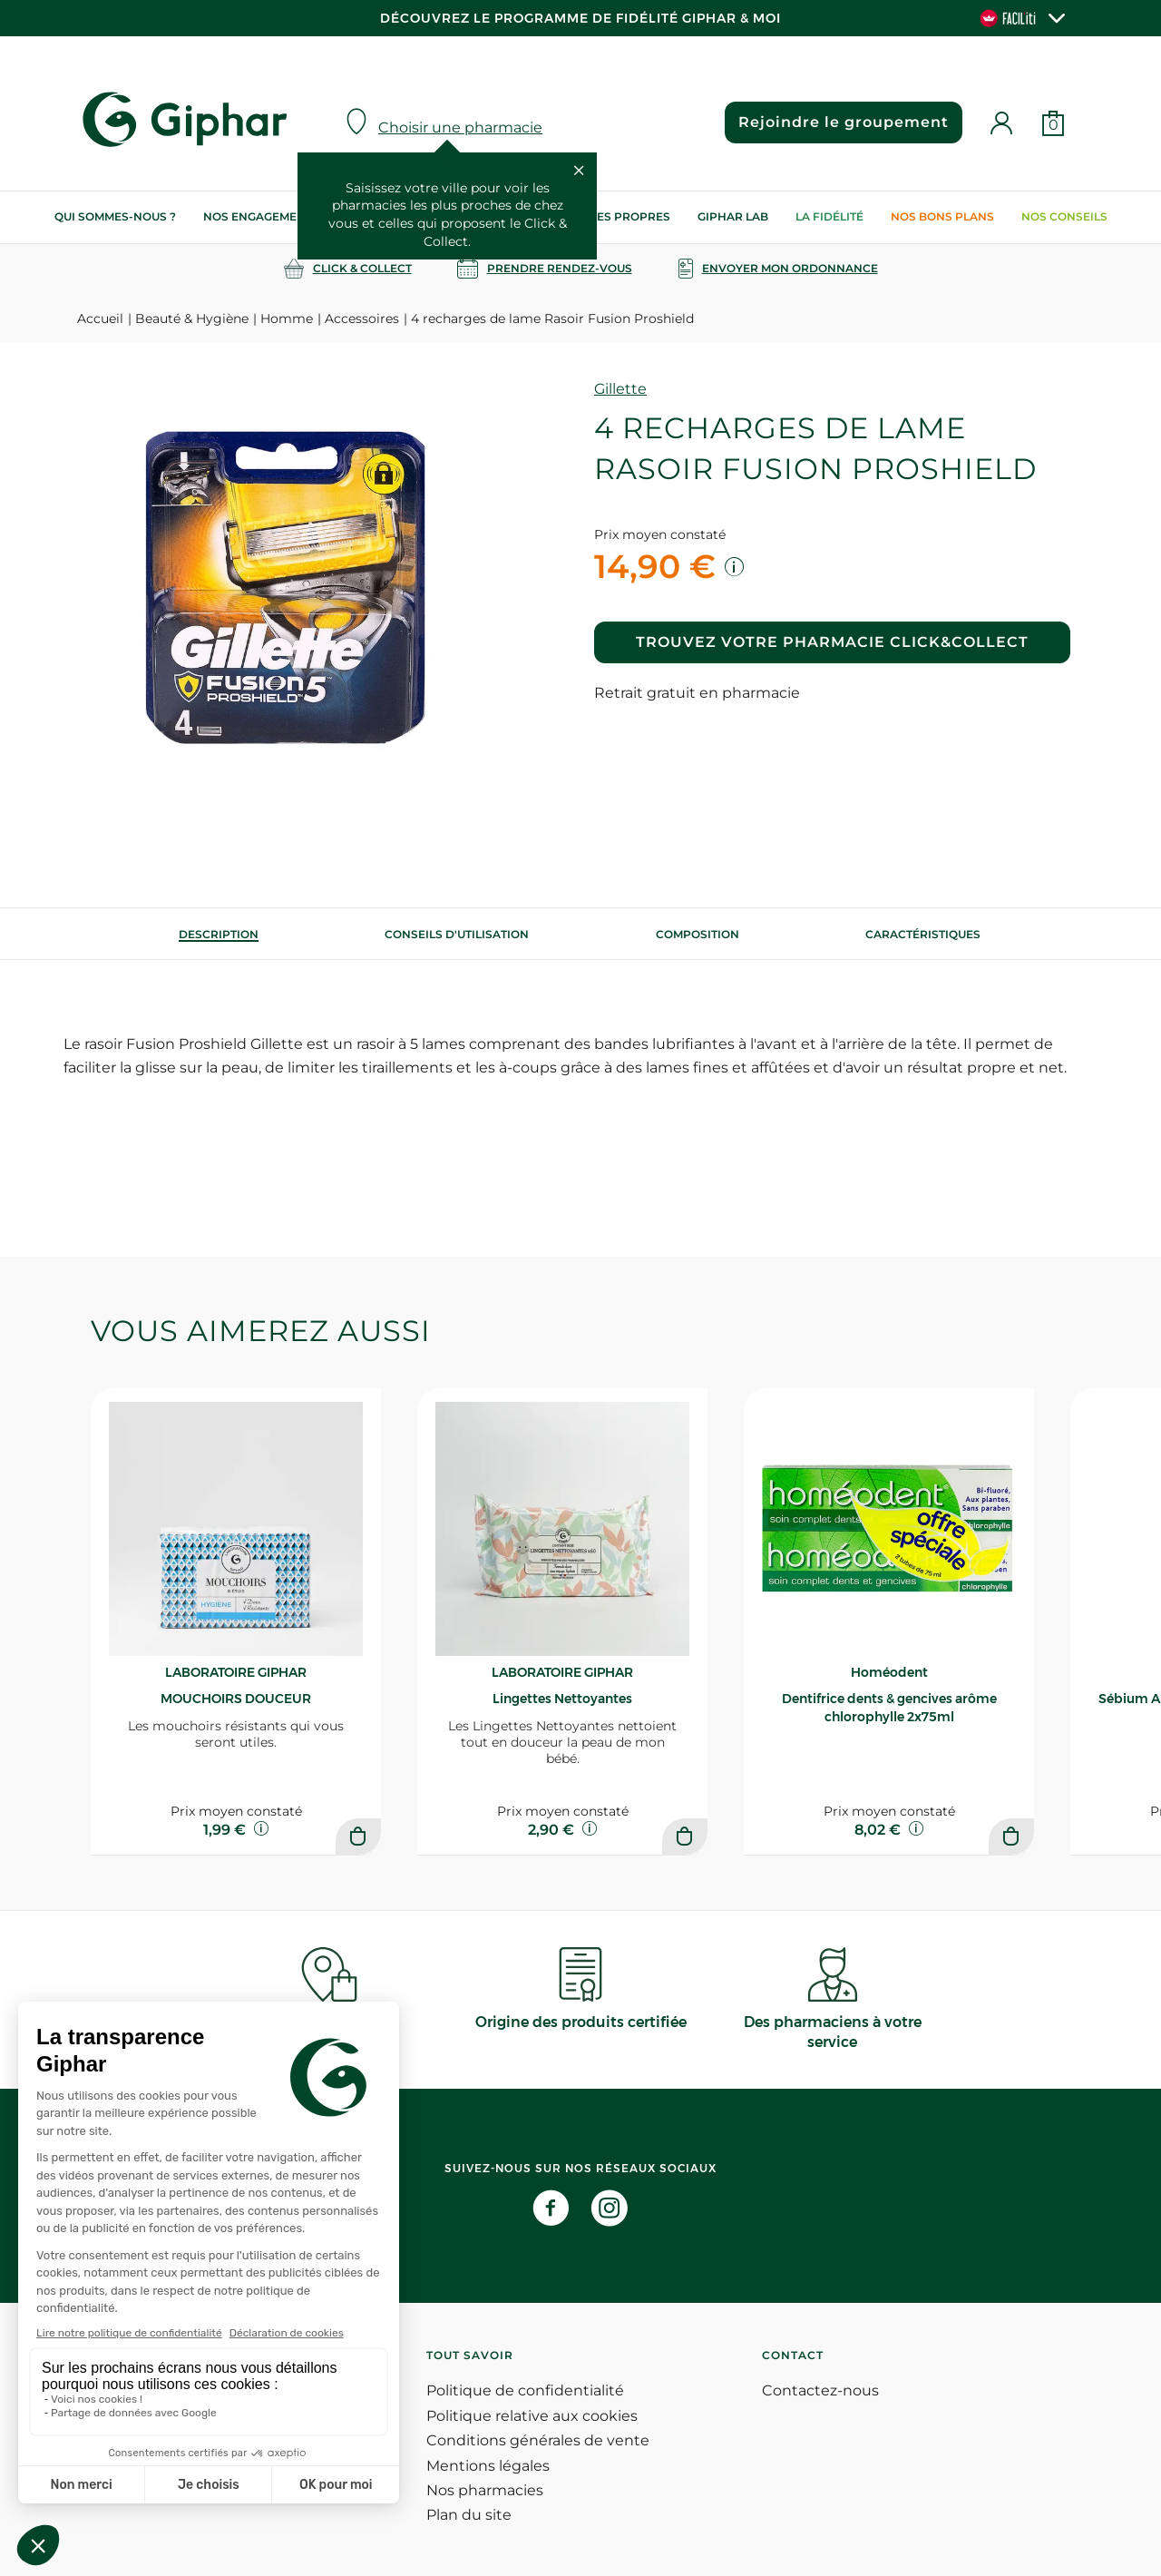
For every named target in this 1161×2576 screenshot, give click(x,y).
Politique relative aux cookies (532, 2415)
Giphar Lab (733, 216)
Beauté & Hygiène (192, 318)
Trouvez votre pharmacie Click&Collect (832, 642)
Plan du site (469, 2514)
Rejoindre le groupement (843, 122)
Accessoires (362, 318)
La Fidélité (829, 216)
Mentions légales (488, 2465)
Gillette (620, 388)
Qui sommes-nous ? (115, 216)
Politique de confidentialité (525, 2390)
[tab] (219, 934)
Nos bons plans (942, 216)
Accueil (100, 318)
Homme (286, 318)
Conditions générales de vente (537, 2440)
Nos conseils (1064, 216)
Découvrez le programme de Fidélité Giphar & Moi (580, 18)
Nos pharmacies (484, 2490)
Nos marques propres (597, 216)
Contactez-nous (820, 2390)
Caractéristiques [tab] (923, 934)
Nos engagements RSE (274, 216)
